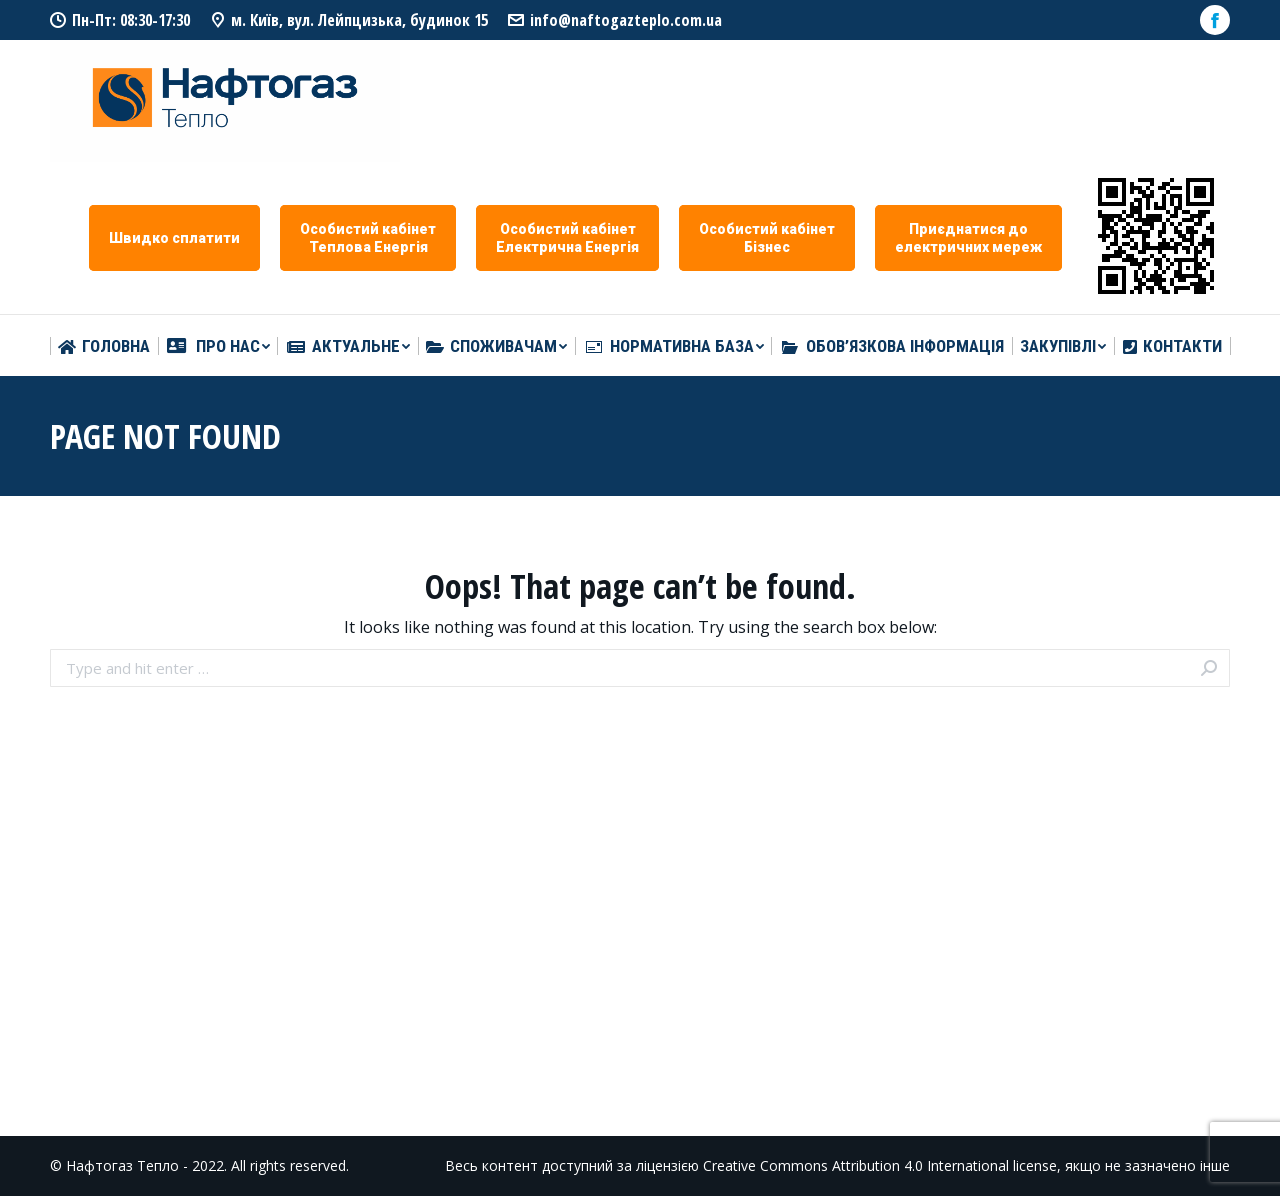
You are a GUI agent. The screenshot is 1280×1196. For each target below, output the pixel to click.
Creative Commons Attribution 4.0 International (856, 1165)
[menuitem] (104, 346)
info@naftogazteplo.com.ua (626, 20)
